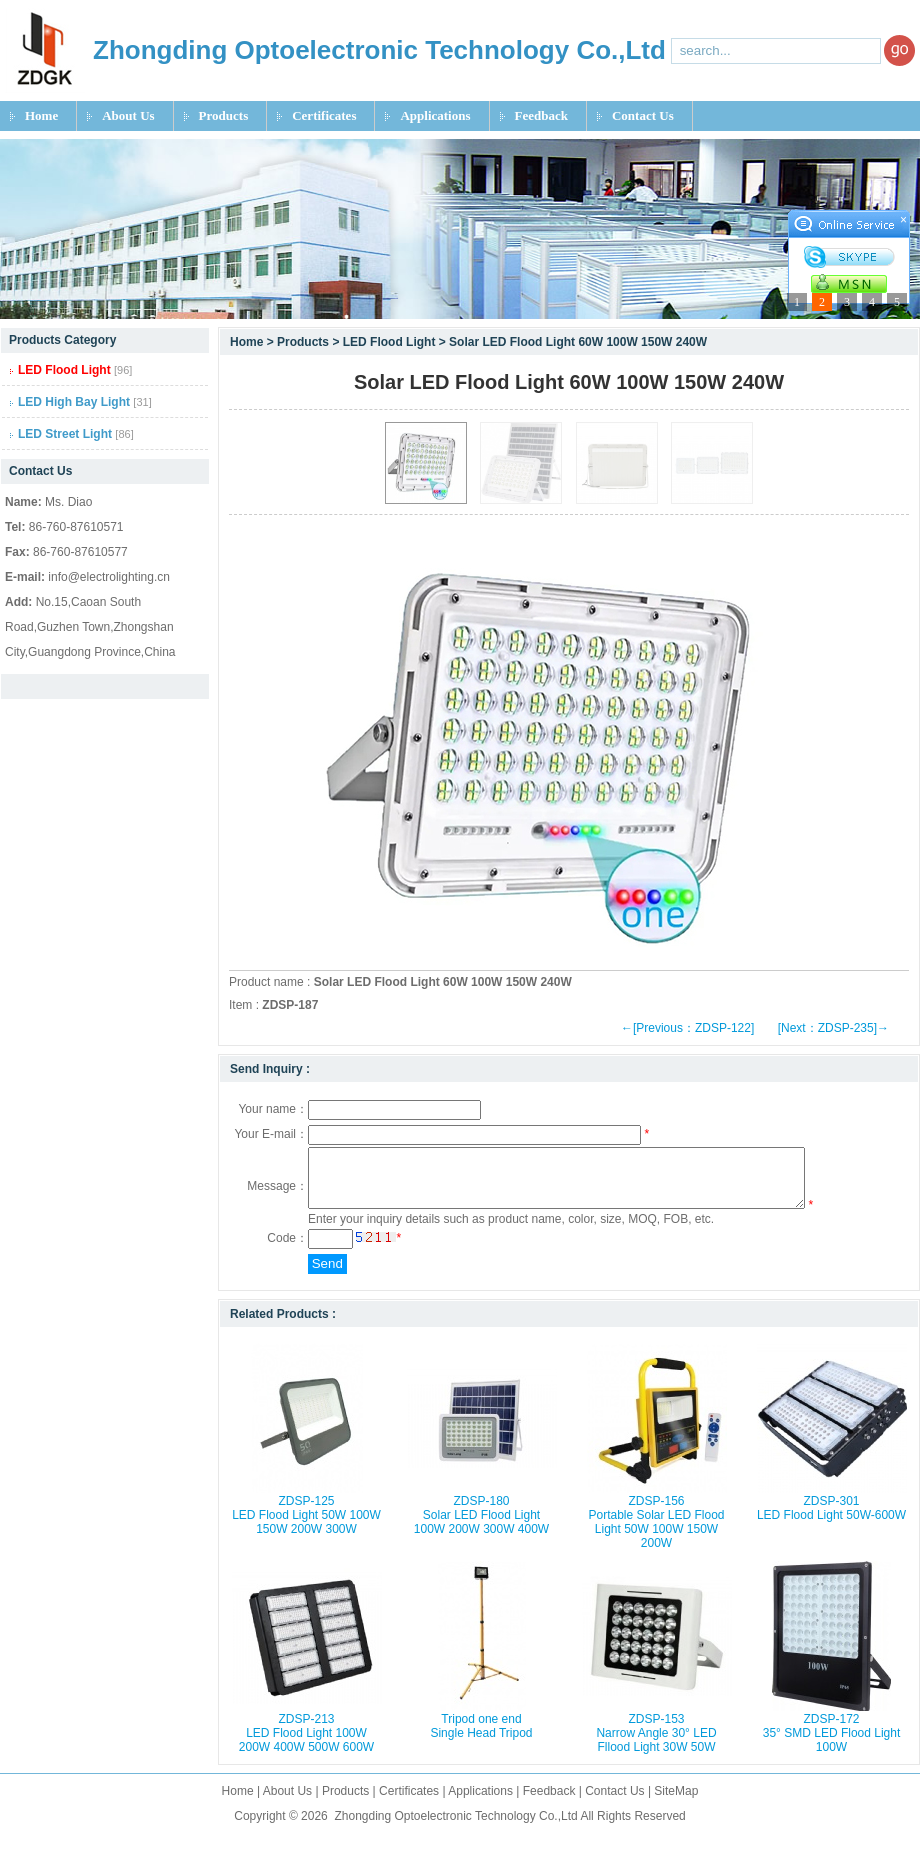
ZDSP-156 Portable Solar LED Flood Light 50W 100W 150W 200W (656, 1534)
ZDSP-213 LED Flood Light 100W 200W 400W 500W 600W (306, 1745)
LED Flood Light (389, 342)
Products (224, 115)
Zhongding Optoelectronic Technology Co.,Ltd (455, 1828)
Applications (435, 115)
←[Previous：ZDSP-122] (687, 1028)
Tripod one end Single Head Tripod (481, 1738)
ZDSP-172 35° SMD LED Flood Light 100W (832, 1745)
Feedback (541, 115)
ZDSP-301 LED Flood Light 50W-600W (831, 1520)
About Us (128, 115)
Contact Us (643, 115)
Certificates (324, 115)
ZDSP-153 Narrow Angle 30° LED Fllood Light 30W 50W (656, 1745)
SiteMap (676, 1803)
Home (41, 115)
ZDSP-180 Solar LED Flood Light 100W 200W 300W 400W (481, 1527)
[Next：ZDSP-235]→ (833, 1028)
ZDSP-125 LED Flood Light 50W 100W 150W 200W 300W (306, 1527)
